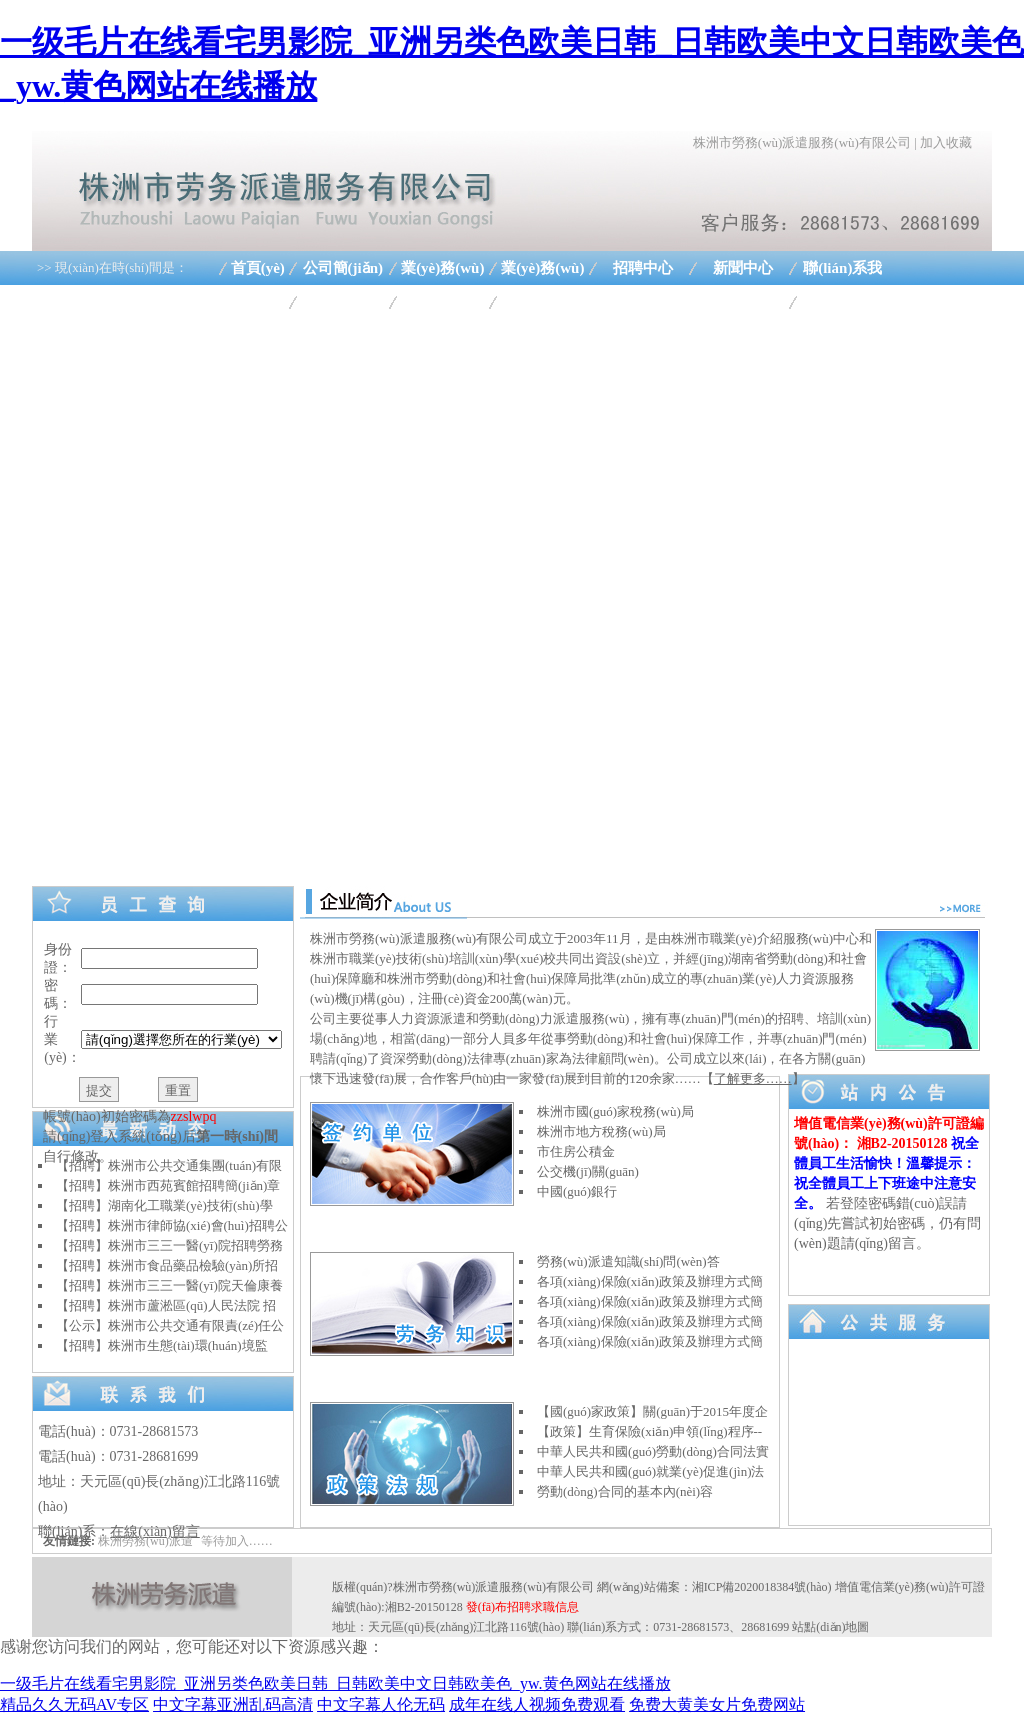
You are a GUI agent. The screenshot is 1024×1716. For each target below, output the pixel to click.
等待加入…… (237, 1541)
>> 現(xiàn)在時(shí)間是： (112, 267)
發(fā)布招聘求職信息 (522, 1607)
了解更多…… (753, 1078)
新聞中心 (743, 268)
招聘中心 (643, 268)
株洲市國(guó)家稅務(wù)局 (615, 1111)
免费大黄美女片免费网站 (717, 1704)
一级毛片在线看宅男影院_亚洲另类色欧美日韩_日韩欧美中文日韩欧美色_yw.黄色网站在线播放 (335, 1683)
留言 (902, 1243)
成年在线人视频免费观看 (537, 1704)
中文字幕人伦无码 (381, 1704)
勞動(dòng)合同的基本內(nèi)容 (625, 1491)
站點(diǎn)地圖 (830, 1627)
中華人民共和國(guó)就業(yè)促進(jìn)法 (650, 1471)
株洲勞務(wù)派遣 (145, 1541)
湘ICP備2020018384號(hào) (762, 1587)
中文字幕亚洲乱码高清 (233, 1704)
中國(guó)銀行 (577, 1191)
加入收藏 (946, 142)
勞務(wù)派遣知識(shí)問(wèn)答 (628, 1261)
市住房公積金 (576, 1151)
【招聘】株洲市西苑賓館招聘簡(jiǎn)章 (168, 1185)
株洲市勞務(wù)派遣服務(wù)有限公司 (802, 142)
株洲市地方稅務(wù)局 (601, 1131)
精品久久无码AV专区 (74, 1704)
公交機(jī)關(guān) (588, 1171)
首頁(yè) (258, 268)
